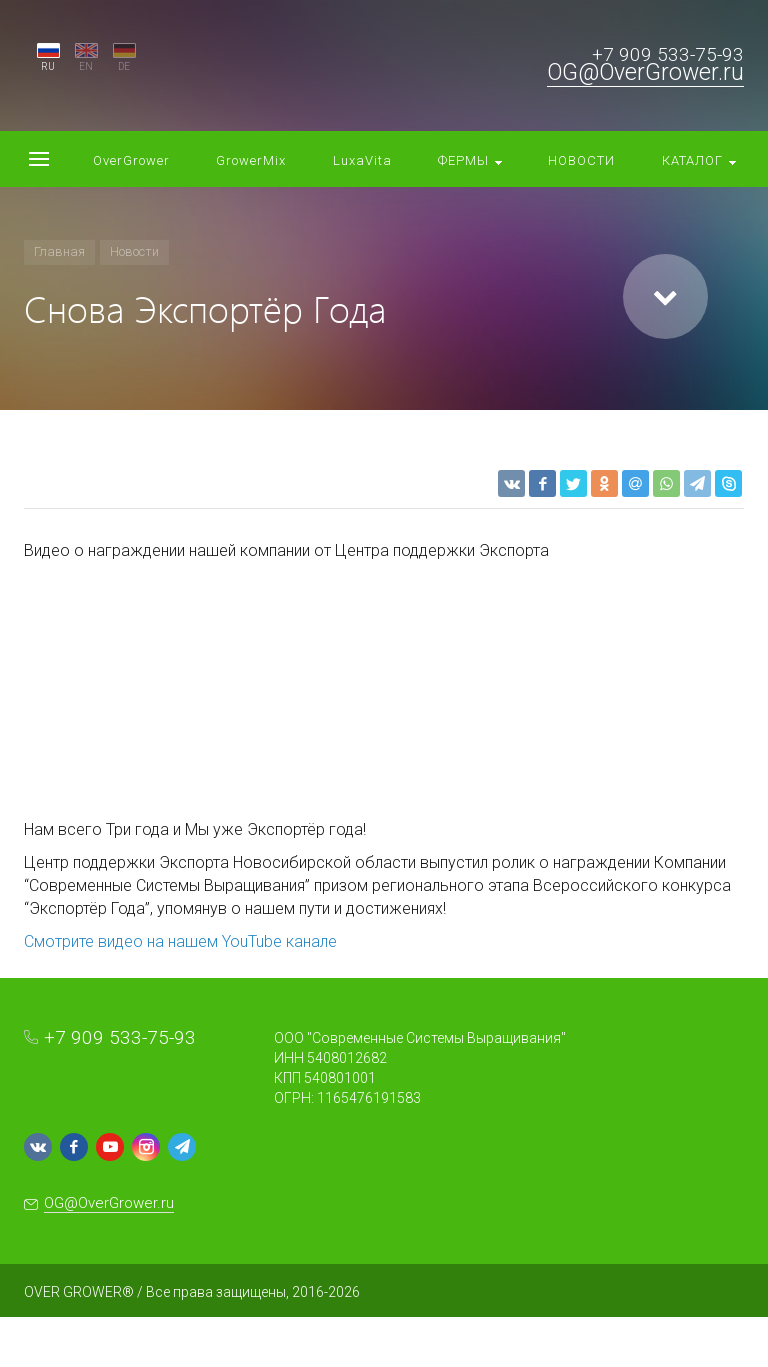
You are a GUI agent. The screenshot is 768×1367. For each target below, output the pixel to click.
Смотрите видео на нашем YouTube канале (180, 941)
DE (124, 66)
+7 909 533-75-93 (668, 54)
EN (86, 66)
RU (48, 66)
